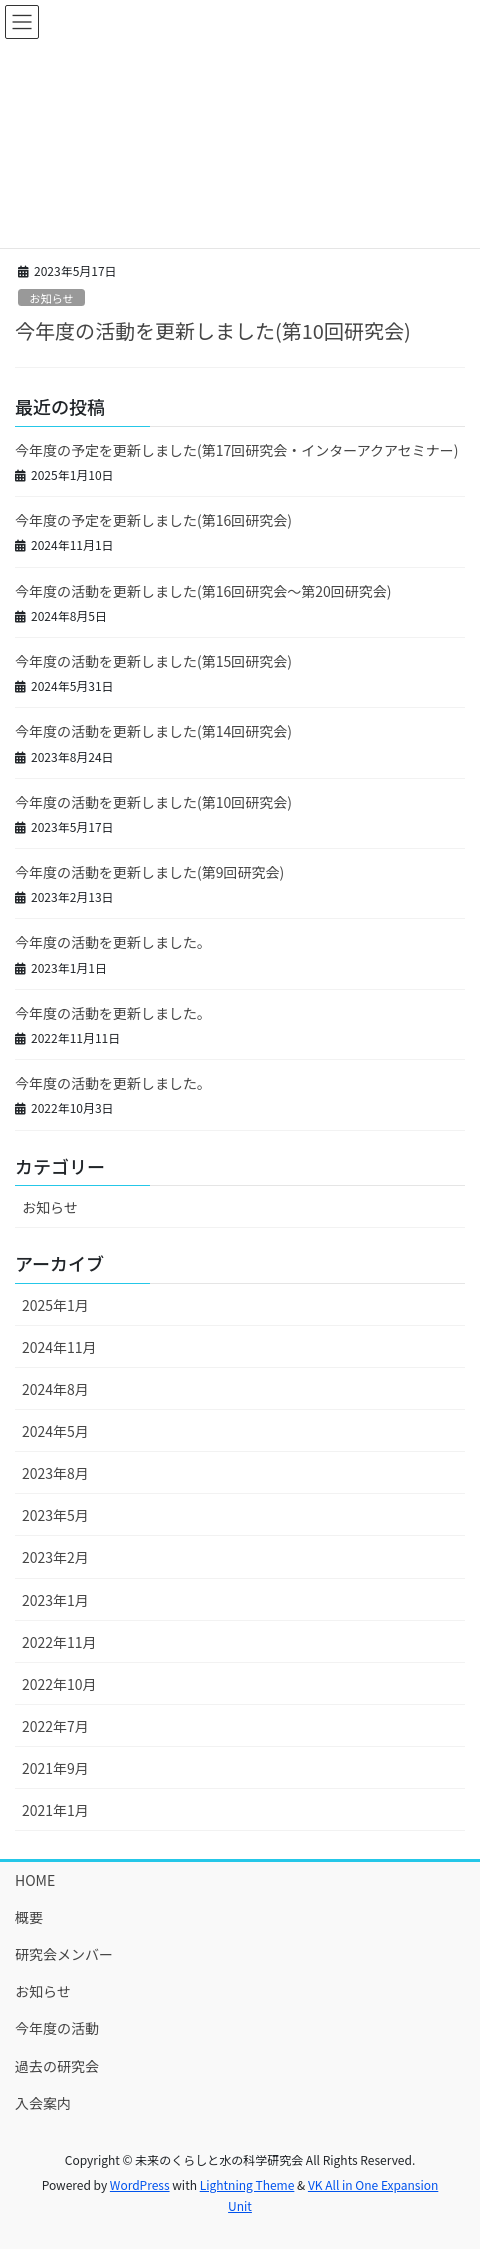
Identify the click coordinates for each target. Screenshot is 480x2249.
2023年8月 (55, 1473)
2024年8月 (55, 1389)
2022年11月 (59, 1642)
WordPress (140, 2184)
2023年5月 (55, 1515)
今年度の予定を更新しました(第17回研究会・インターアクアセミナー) (236, 450)
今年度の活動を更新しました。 (113, 942)
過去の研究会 (57, 2066)
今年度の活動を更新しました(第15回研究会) (153, 661)
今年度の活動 (57, 2028)
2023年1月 (55, 1600)
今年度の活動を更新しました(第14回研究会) (153, 731)
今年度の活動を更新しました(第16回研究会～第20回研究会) (203, 591)
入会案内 (43, 2103)
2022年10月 (59, 1684)
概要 (29, 1917)
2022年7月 (55, 1726)
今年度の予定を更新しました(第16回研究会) (153, 520)
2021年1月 (55, 1810)
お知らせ (51, 298)
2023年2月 (55, 1557)
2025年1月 (55, 1305)
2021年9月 (55, 1768)
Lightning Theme (247, 2184)
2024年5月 (55, 1431)
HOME (35, 1880)
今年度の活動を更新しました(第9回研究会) (149, 872)
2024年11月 (59, 1347)
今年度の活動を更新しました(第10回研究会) (213, 330)
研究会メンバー (64, 1954)
